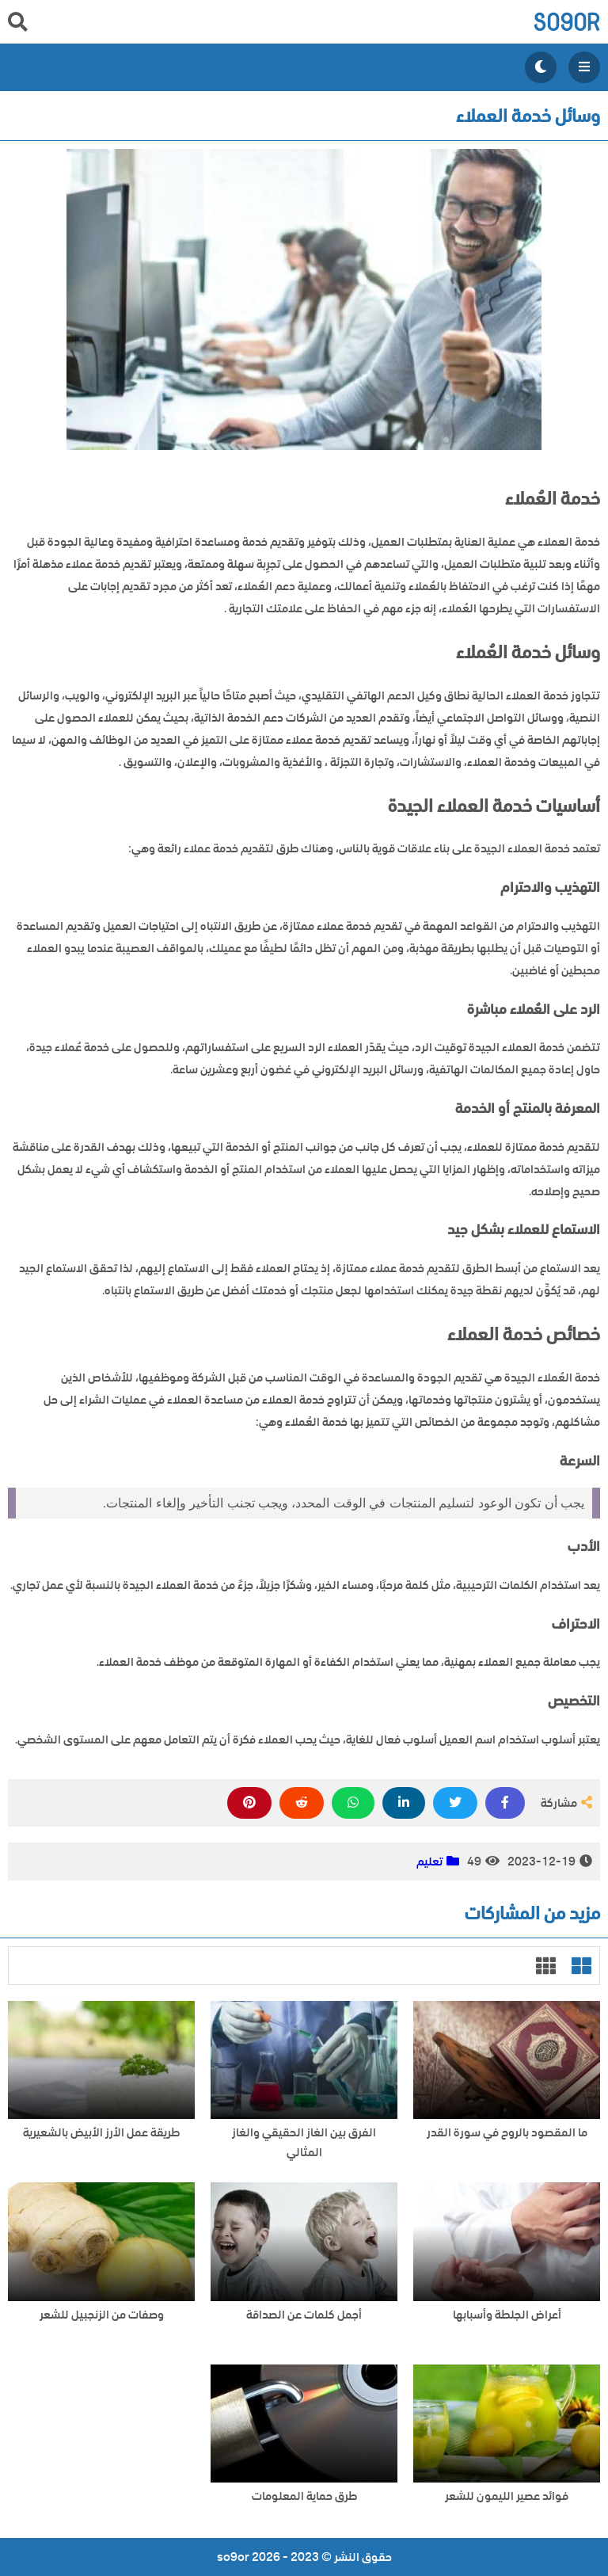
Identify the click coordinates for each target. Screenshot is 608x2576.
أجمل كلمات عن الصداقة (304, 2315)
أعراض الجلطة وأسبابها (507, 2315)
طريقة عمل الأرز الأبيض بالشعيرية (101, 2133)
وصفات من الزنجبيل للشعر (102, 2315)
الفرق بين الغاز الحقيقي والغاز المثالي (304, 2143)
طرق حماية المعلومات (304, 2496)
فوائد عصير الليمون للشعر (506, 2496)
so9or (566, 22)
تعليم (429, 1861)
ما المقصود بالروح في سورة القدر (507, 2133)
